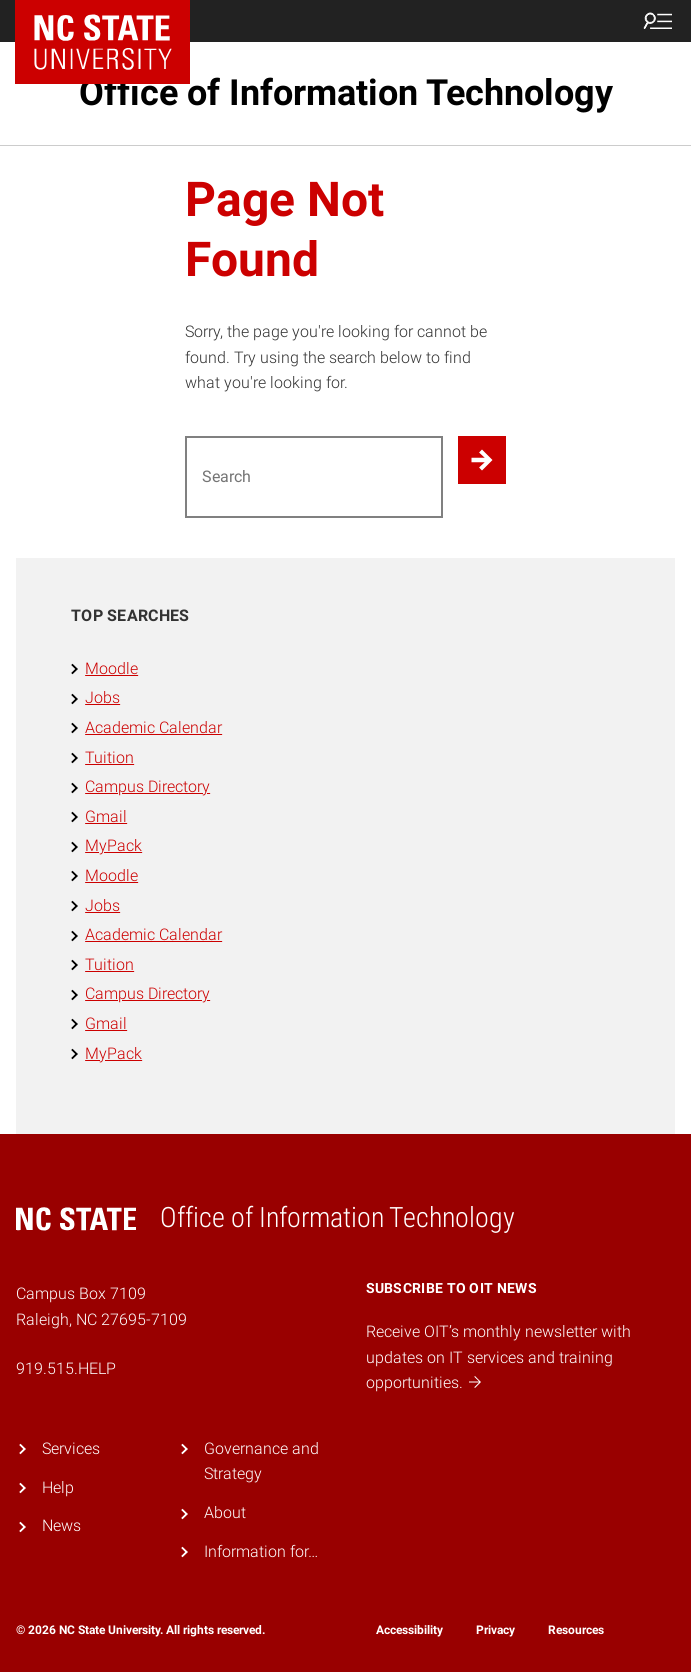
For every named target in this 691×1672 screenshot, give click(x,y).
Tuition (109, 757)
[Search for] (314, 477)
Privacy (495, 1630)
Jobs (102, 697)
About (225, 1512)
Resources (576, 1630)
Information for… (261, 1551)
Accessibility (409, 1630)
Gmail (106, 816)
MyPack (113, 845)
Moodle (111, 668)
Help (58, 1487)
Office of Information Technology (346, 93)
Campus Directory (147, 786)
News (61, 1525)
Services (71, 1448)
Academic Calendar (153, 727)
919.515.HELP (66, 1368)
